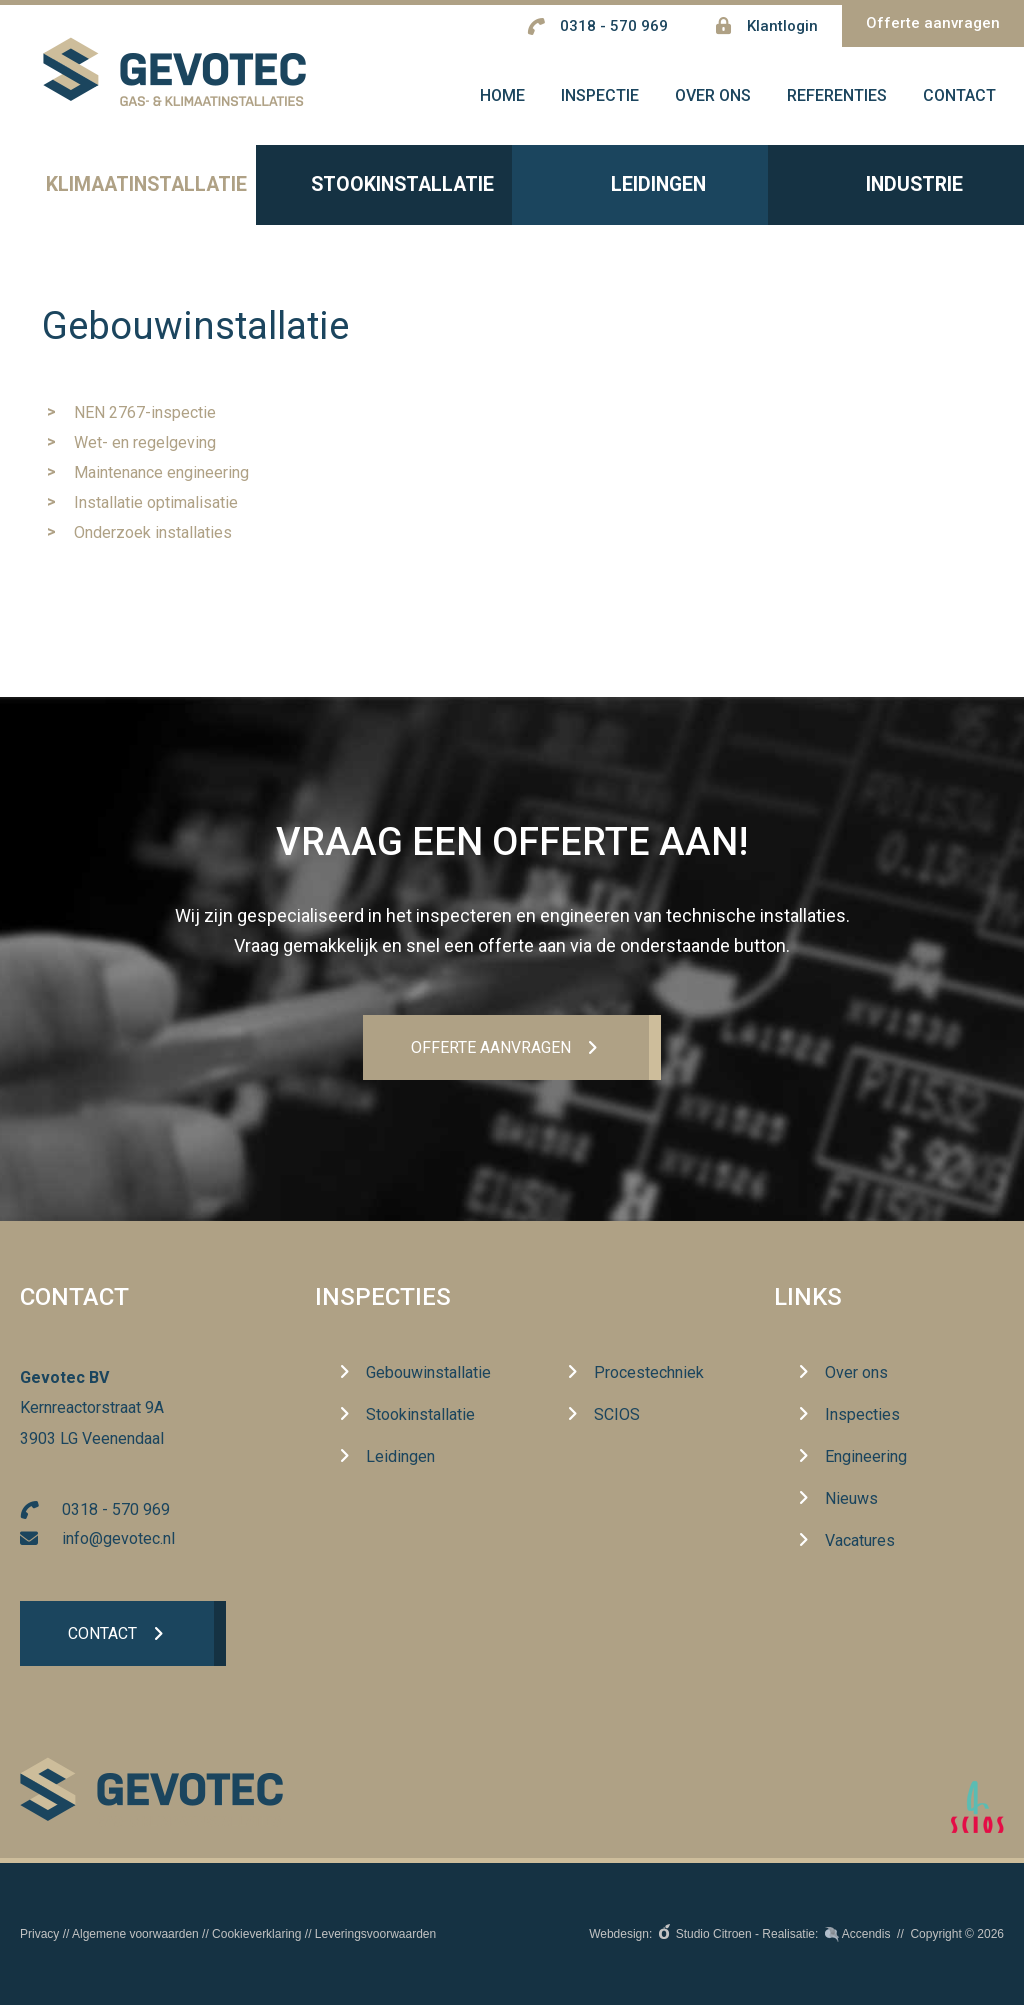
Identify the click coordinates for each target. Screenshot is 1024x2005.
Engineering (866, 1457)
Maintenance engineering (161, 477)
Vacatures (860, 1541)
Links (808, 1298)
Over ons (856, 1373)
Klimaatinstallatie (128, 191)
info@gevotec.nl (118, 1538)
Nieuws (851, 1499)
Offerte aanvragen (933, 23)
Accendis (866, 1934)
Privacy (39, 1934)
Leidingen (640, 190)
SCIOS (617, 1415)
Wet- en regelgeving (145, 447)
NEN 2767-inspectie (145, 417)
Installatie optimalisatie (156, 507)
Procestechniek (649, 1373)
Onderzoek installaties (153, 537)
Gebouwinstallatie (428, 1373)
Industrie (896, 191)
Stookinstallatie (384, 190)
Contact (102, 1634)
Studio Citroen (714, 1934)
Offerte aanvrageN (490, 1047)
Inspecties (383, 1298)
